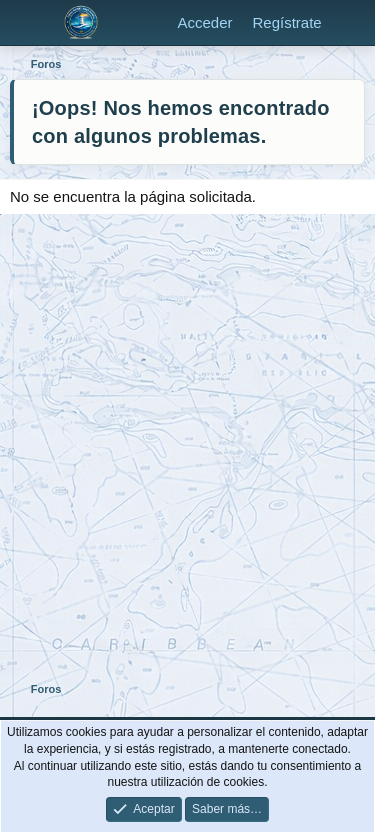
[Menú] (27, 23)
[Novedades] (351, 22)
